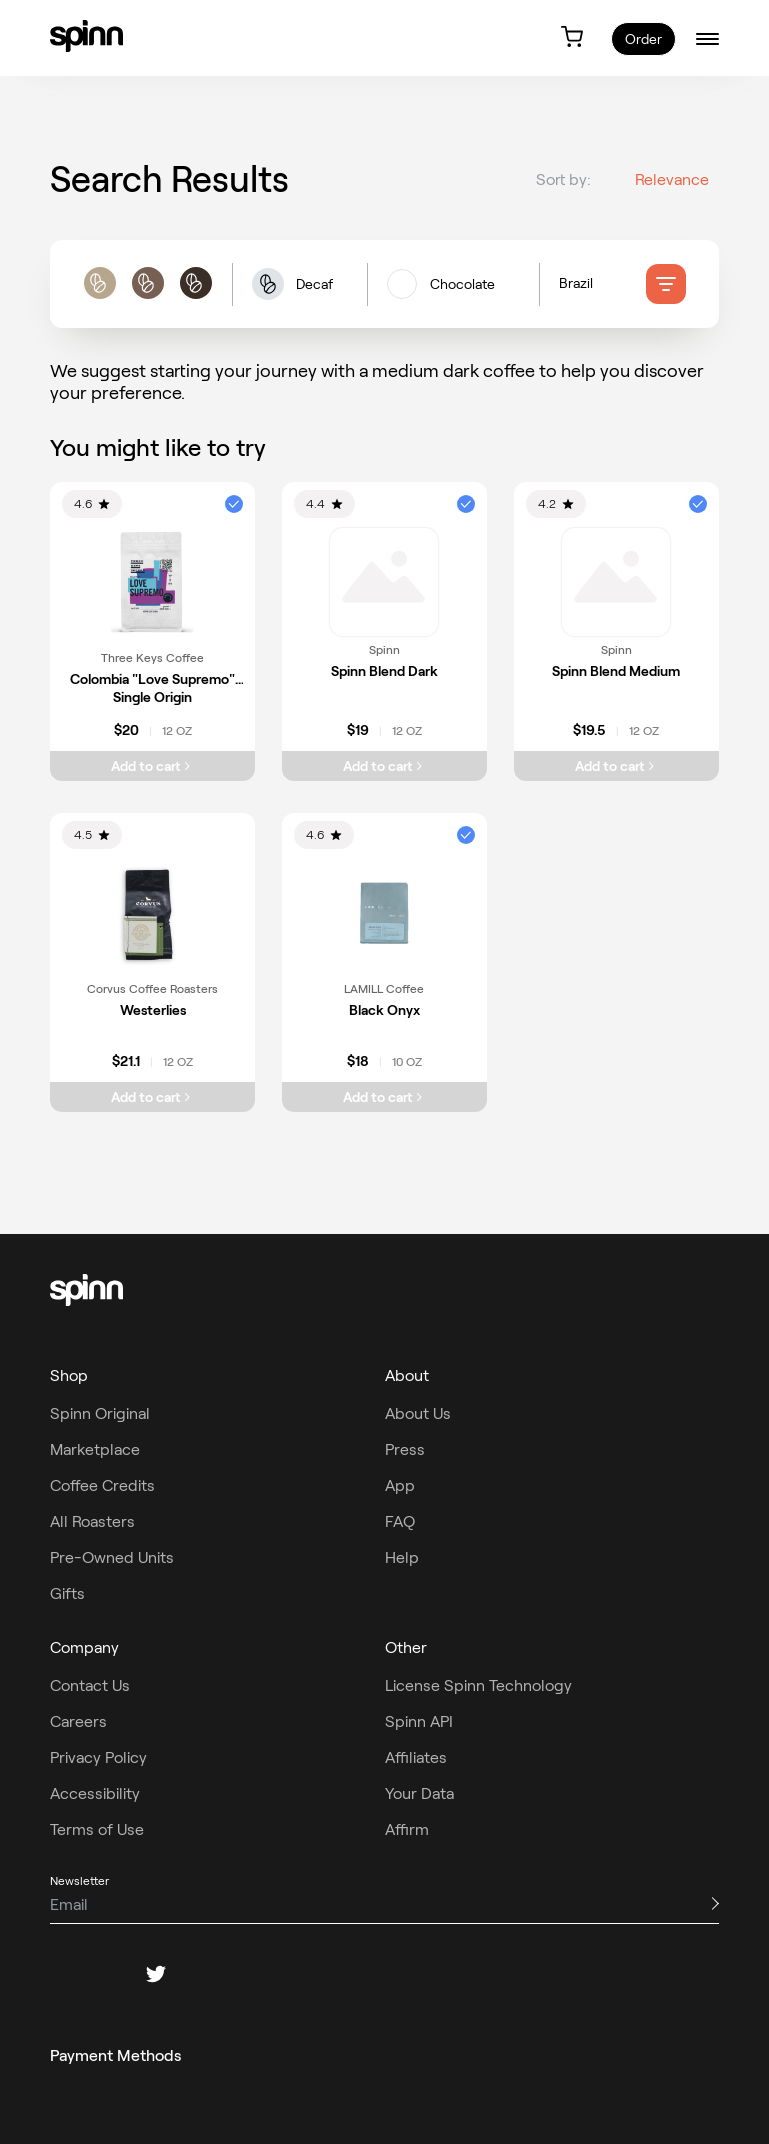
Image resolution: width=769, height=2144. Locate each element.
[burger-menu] (707, 38)
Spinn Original (100, 1413)
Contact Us (90, 1685)
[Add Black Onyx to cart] (384, 1097)
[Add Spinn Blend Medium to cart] (616, 766)
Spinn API (419, 1721)
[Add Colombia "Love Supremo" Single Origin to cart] (152, 766)
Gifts (67, 1593)
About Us (418, 1413)
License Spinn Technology (478, 1685)
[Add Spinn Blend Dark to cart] (384, 766)
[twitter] (156, 1974)
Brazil (576, 284)
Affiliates (416, 1757)
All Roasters (92, 1521)
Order (643, 39)
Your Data (419, 1793)
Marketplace (95, 1449)
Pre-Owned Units (112, 1557)
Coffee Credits (102, 1485)
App (400, 1485)
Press (405, 1449)
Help (402, 1557)
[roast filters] (147, 285)
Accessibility (95, 1793)
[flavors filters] (453, 285)
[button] (299, 285)
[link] (86, 36)
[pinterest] (204, 1974)
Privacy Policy (98, 1757)
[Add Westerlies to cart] (152, 1097)
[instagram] (108, 1974)
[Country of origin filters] (602, 285)
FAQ (400, 1521)
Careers (78, 1721)
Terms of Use (97, 1829)
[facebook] (60, 1974)
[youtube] (252, 1974)
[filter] (666, 285)
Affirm (407, 1829)
